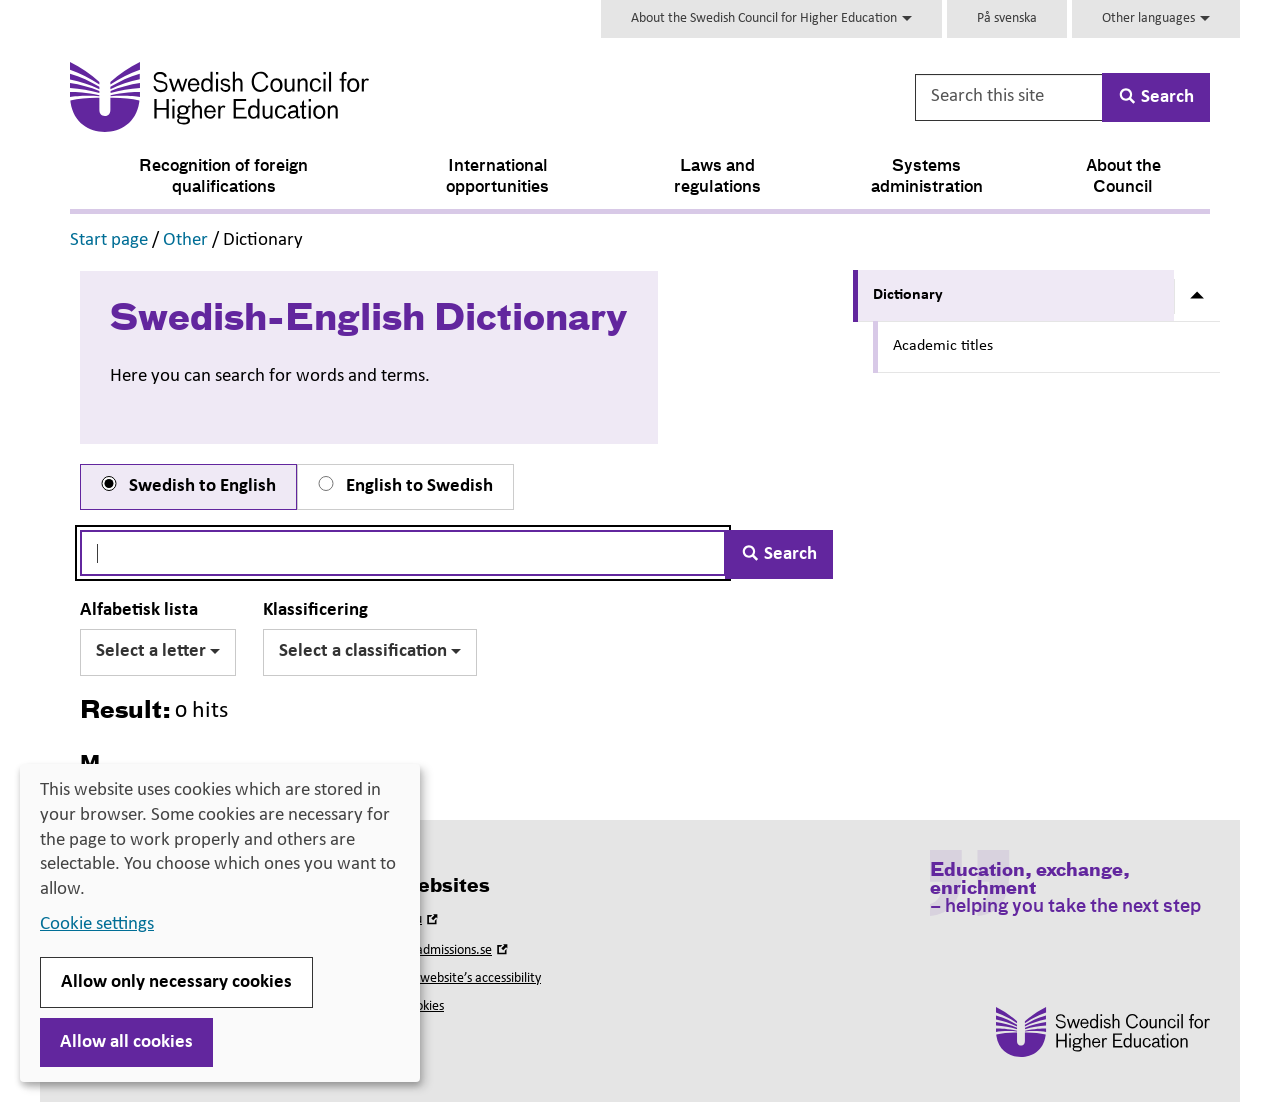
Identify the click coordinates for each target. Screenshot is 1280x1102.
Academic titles (943, 346)
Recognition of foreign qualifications (223, 177)
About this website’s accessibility (450, 978)
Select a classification (370, 651)
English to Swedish (403, 486)
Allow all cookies (126, 1042)
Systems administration (927, 177)
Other (185, 240)
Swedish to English (186, 486)
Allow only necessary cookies (176, 982)
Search (779, 554)
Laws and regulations (717, 177)
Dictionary (908, 295)
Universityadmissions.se (436, 950)
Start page (109, 240)
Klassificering (315, 610)
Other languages (1156, 18)
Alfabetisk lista (139, 610)
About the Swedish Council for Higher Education (771, 18)
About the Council (1123, 177)
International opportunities (497, 177)
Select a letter (158, 651)
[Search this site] (1010, 97)
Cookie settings (97, 924)
